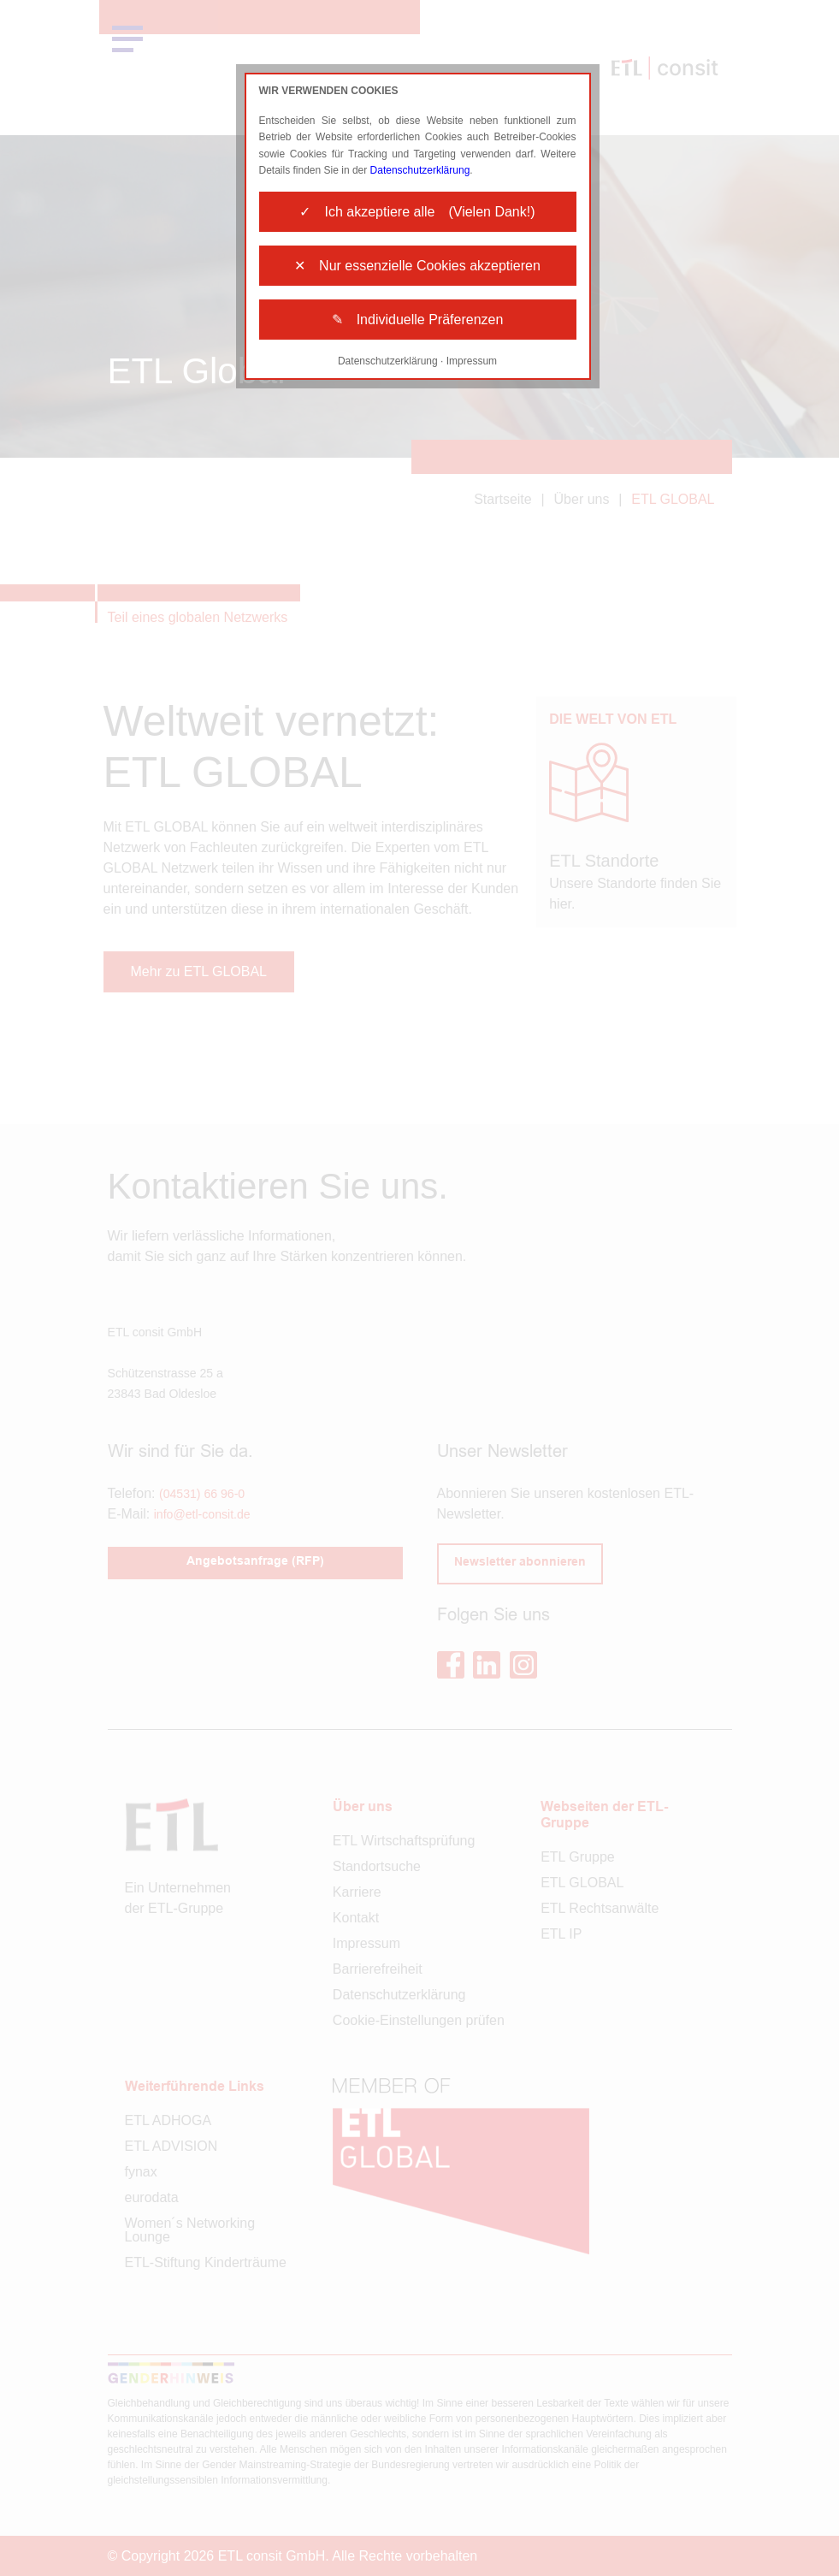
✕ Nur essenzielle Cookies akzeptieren (417, 265)
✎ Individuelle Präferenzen (418, 319)
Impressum (471, 361)
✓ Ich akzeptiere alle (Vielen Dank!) (417, 211)
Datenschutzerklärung (420, 170)
